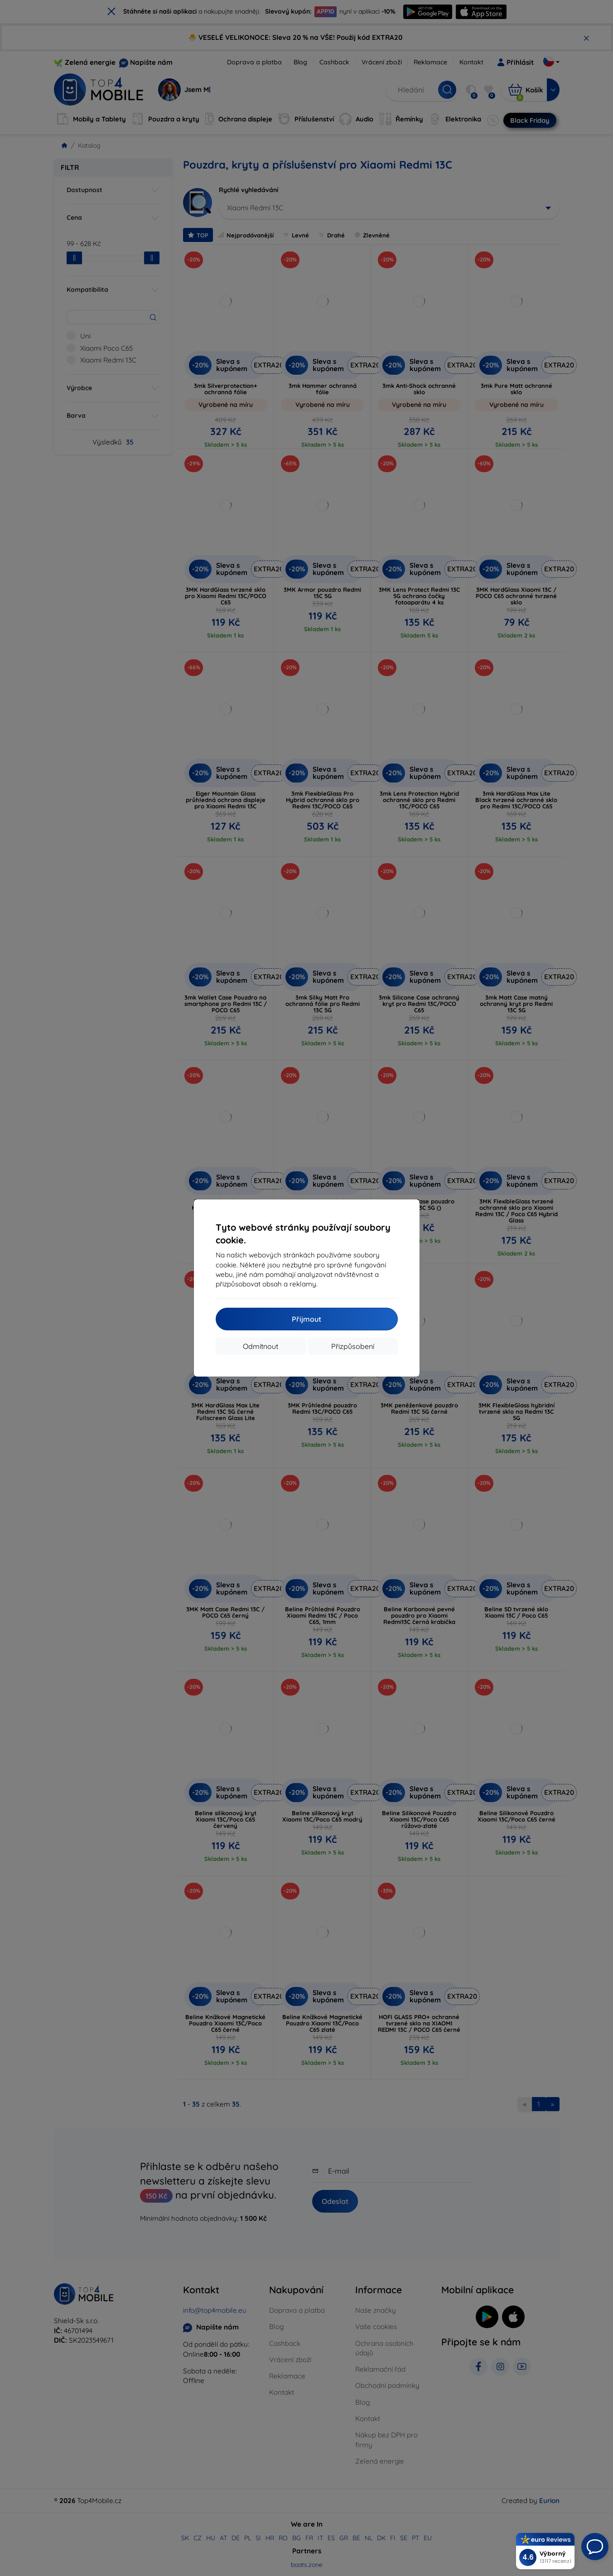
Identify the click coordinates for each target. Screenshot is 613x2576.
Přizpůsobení (352, 1346)
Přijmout (306, 1319)
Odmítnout (260, 1346)
